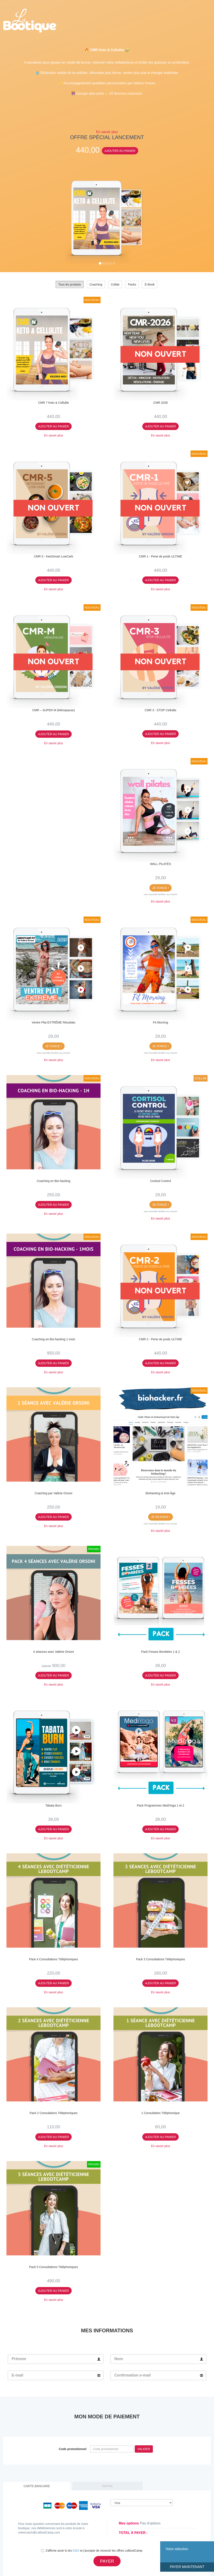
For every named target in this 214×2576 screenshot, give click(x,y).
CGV (76, 2550)
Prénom (19, 2359)
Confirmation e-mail (132, 2375)
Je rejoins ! (160, 1517)
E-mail (17, 2375)
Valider (144, 2449)
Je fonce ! (160, 888)
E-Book (150, 284)
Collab (115, 284)
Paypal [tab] (107, 2486)
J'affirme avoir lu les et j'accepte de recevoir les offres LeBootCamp (92, 2550)
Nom (118, 2359)
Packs (132, 284)
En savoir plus (107, 132)
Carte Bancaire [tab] (36, 2486)
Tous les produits (69, 284)
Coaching (96, 284)
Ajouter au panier (120, 150)
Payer (107, 2561)
